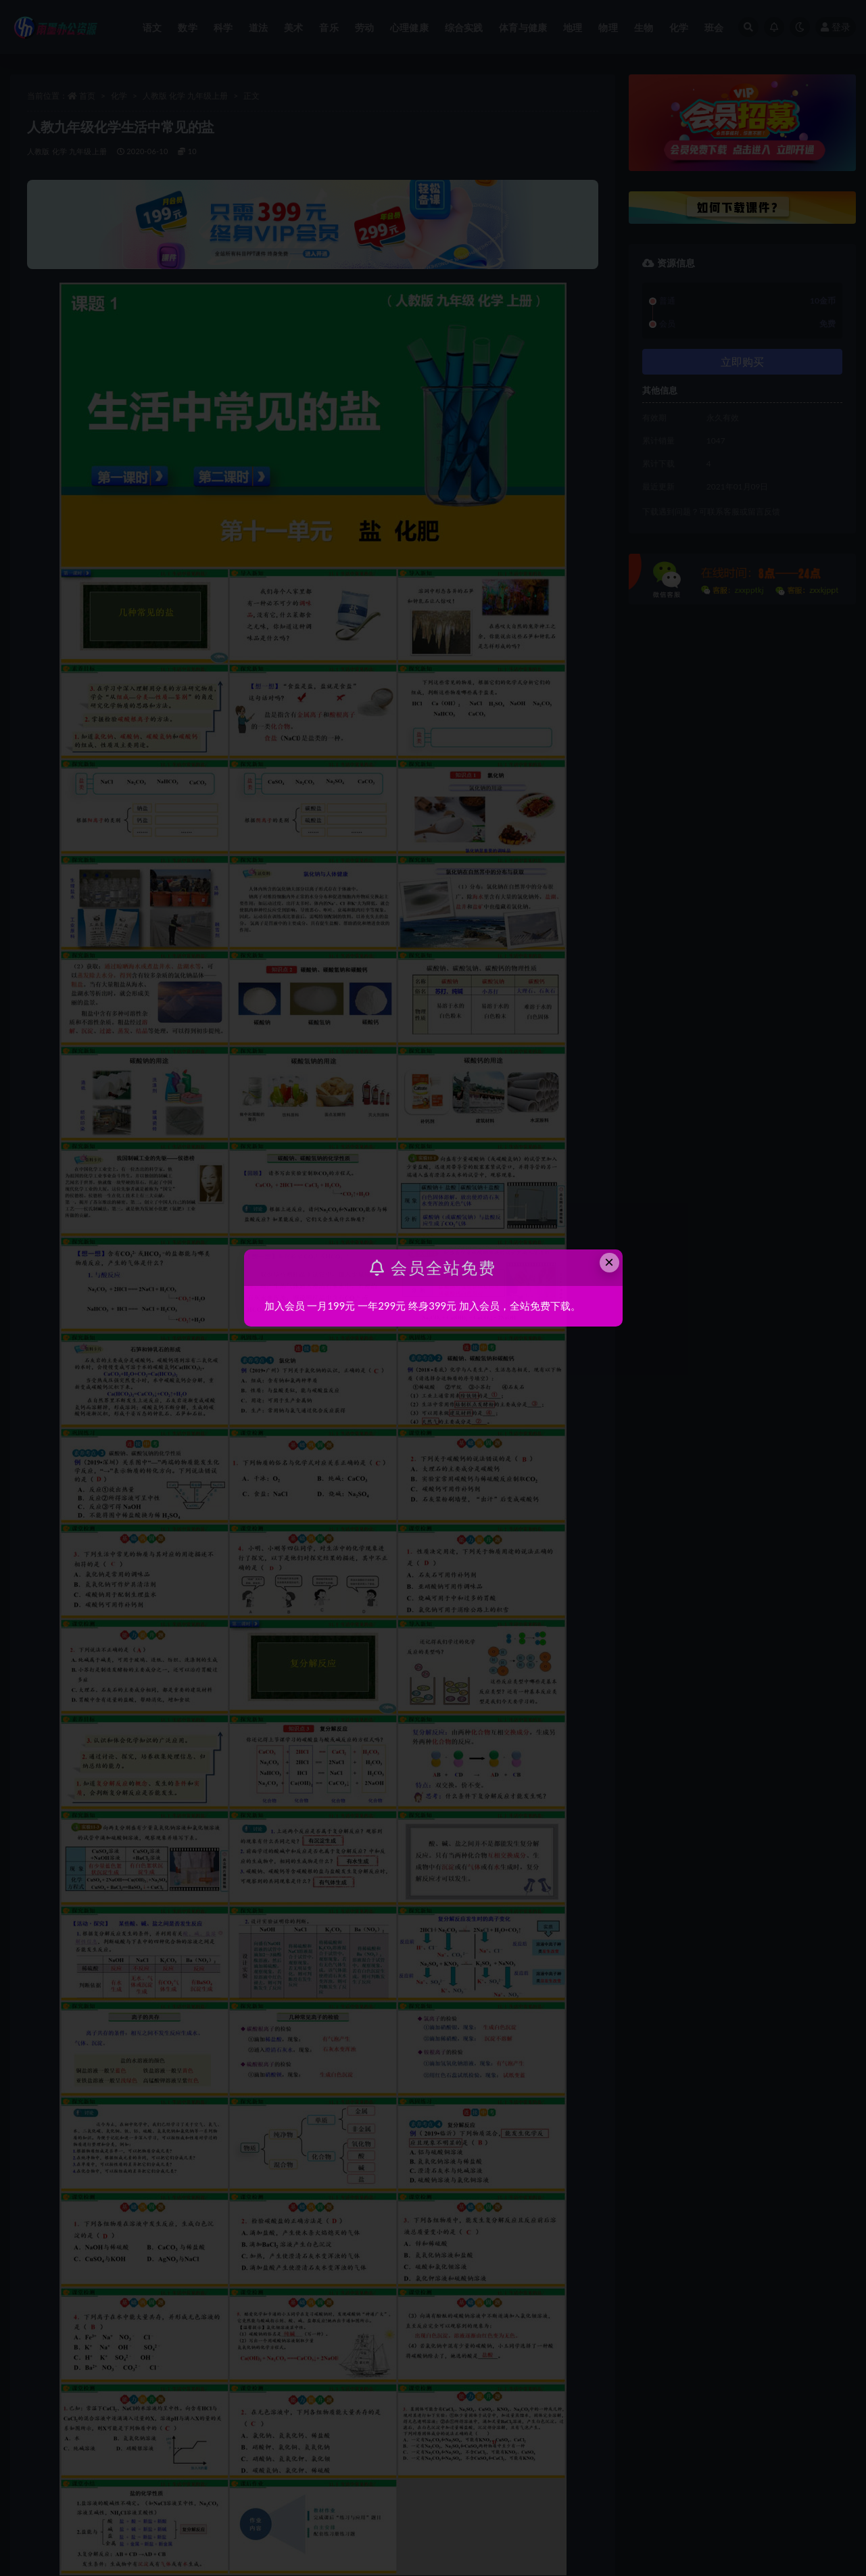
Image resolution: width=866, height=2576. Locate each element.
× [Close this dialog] (609, 1262)
